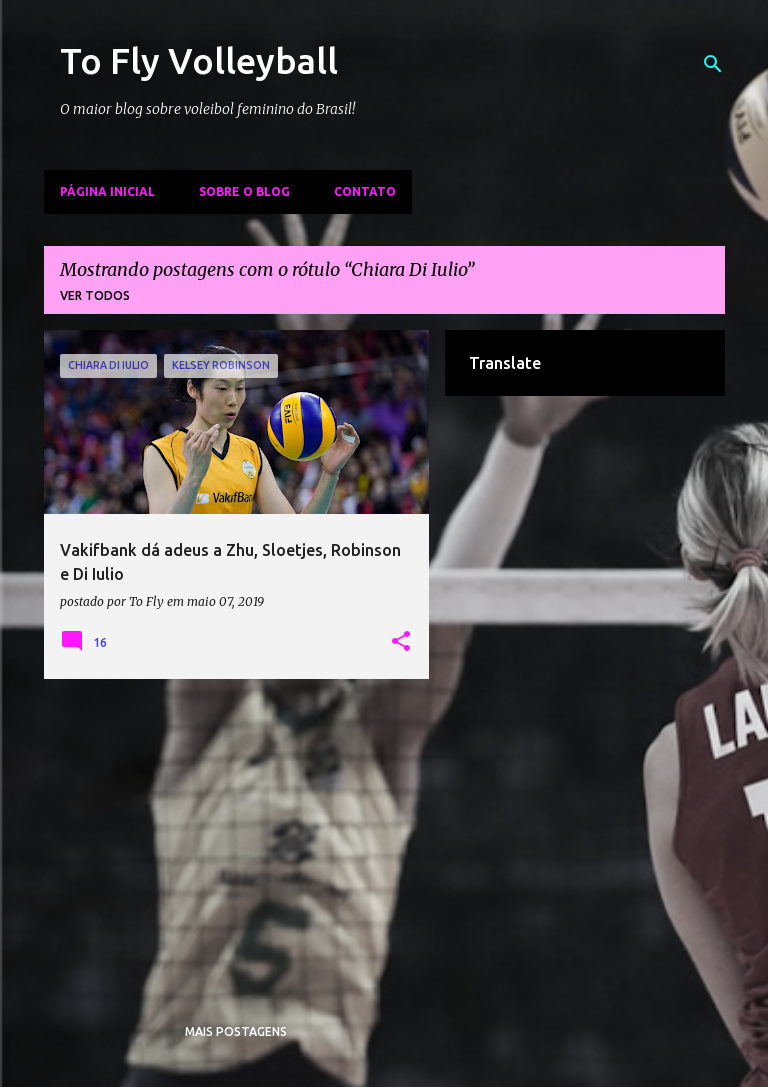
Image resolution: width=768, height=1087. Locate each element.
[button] (401, 642)
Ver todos (95, 295)
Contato (365, 191)
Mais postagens (236, 1031)
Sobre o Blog (244, 191)
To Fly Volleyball (199, 60)
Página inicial (107, 191)
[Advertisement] (237, 834)
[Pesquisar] (713, 64)
